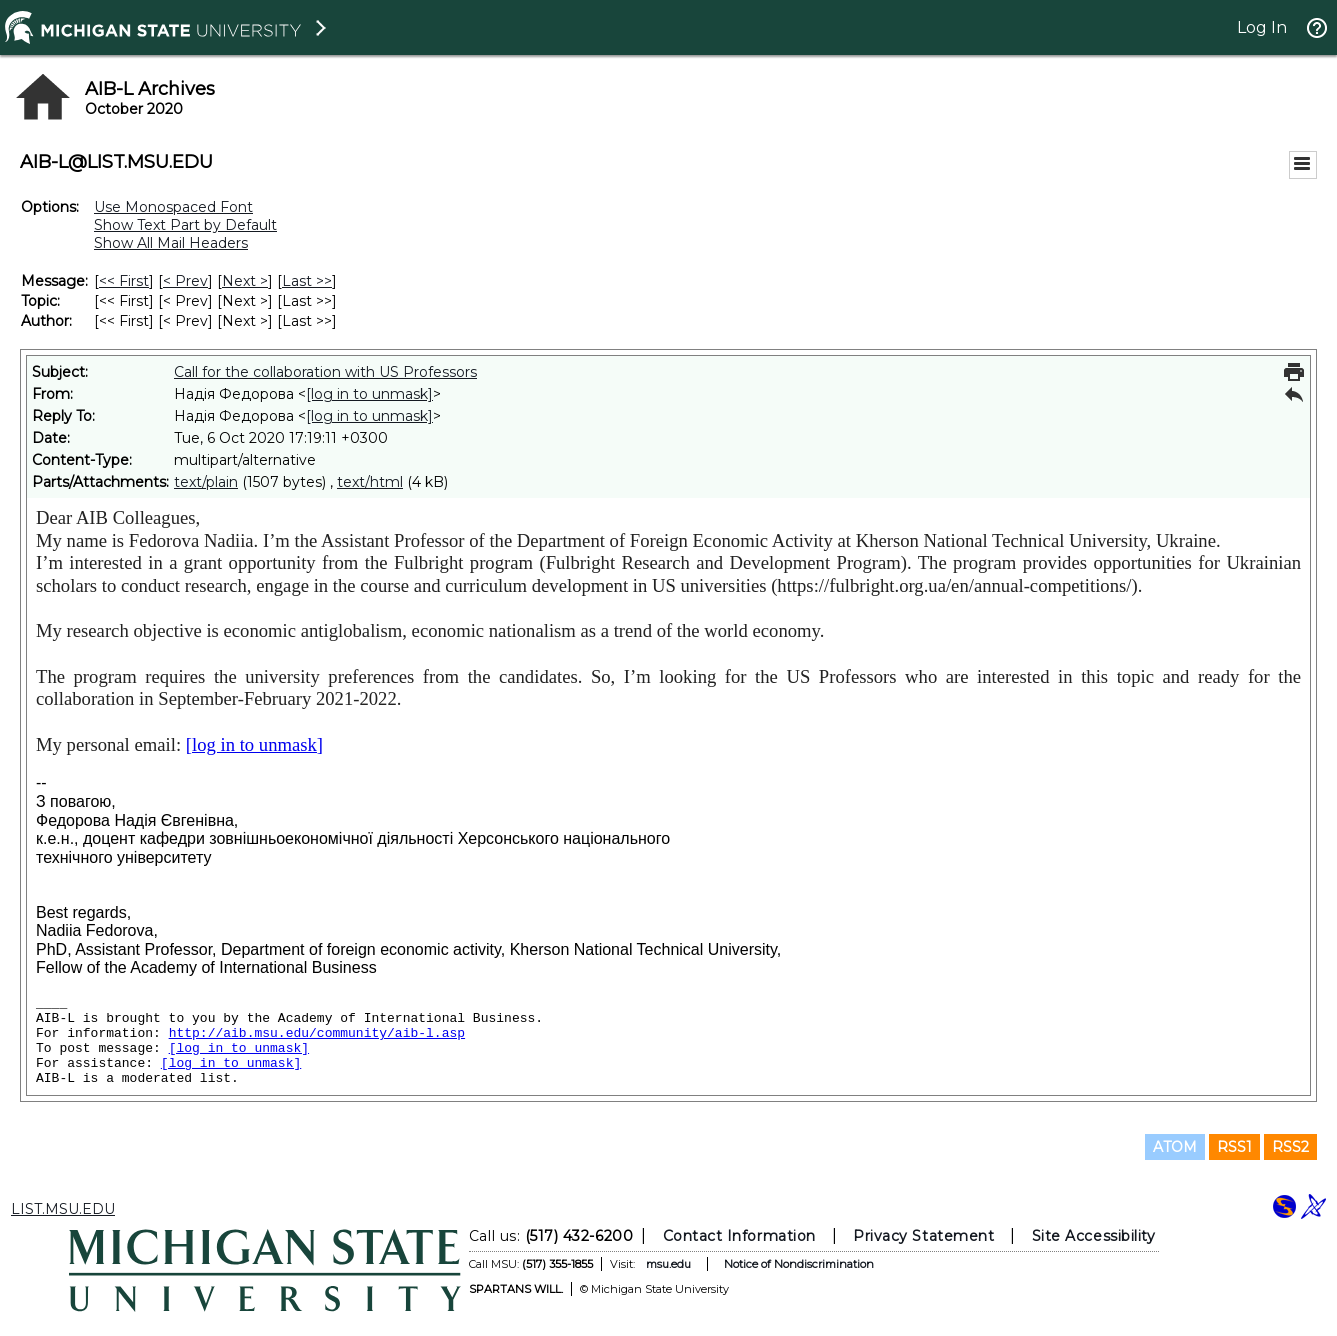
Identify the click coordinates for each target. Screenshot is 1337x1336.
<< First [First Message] (124, 281)
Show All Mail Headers (171, 243)
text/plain (206, 482)
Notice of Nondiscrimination (798, 1264)
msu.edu (667, 1264)
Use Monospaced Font (173, 207)
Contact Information (738, 1236)
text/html (370, 482)
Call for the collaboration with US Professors (325, 372)
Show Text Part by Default (185, 225)
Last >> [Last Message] (307, 281)
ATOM (1175, 1147)
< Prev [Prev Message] (185, 281)
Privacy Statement (923, 1236)
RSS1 (1234, 1147)
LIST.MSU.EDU (63, 1209)
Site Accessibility (1093, 1236)
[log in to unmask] (369, 394)
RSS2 (1290, 1147)
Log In (1262, 27)
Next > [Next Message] (245, 281)
